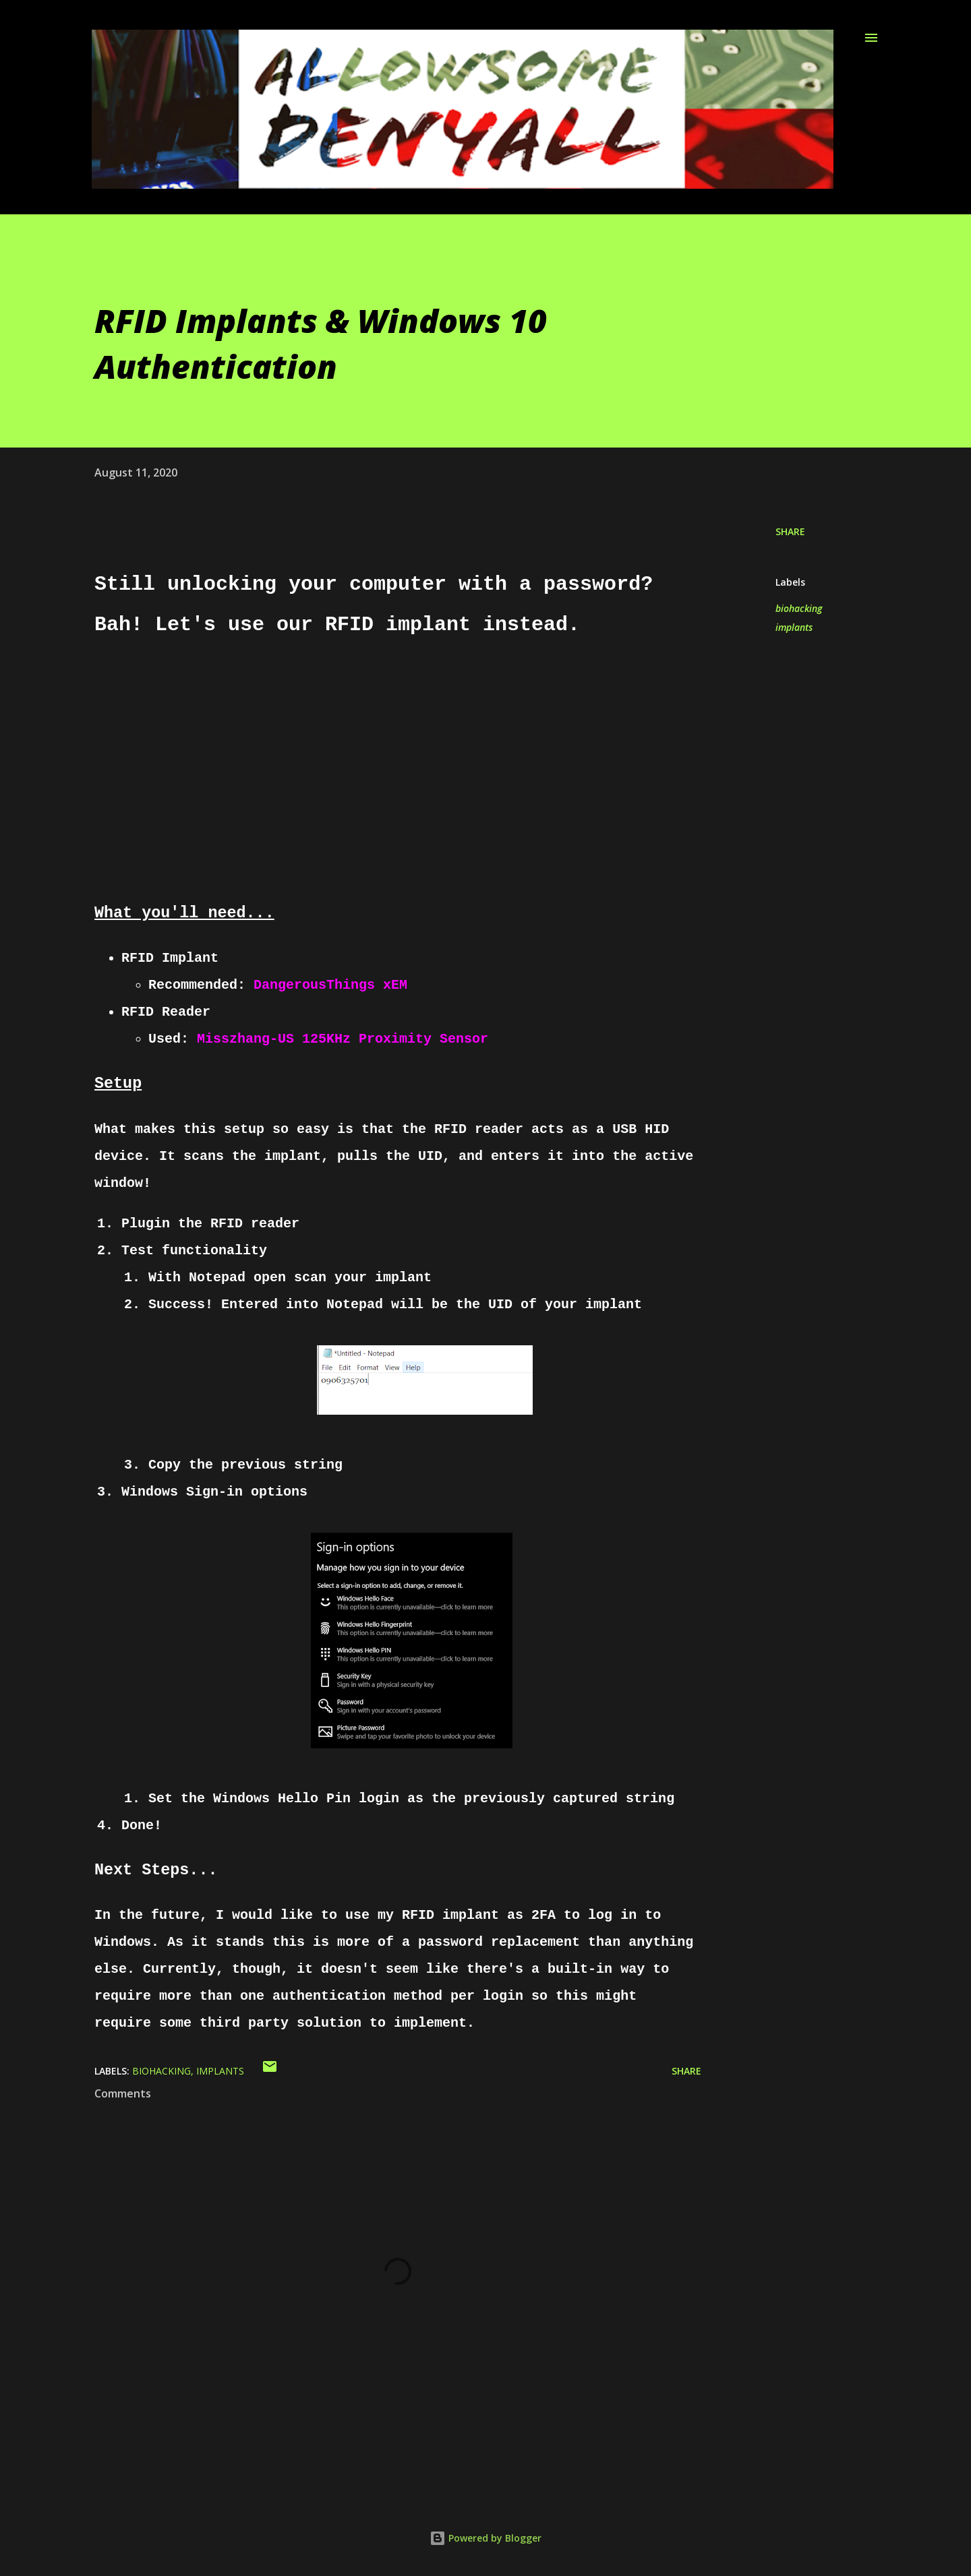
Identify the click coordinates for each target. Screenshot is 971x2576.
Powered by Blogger (485, 2538)
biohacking (798, 608)
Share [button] (790, 531)
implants (794, 627)
